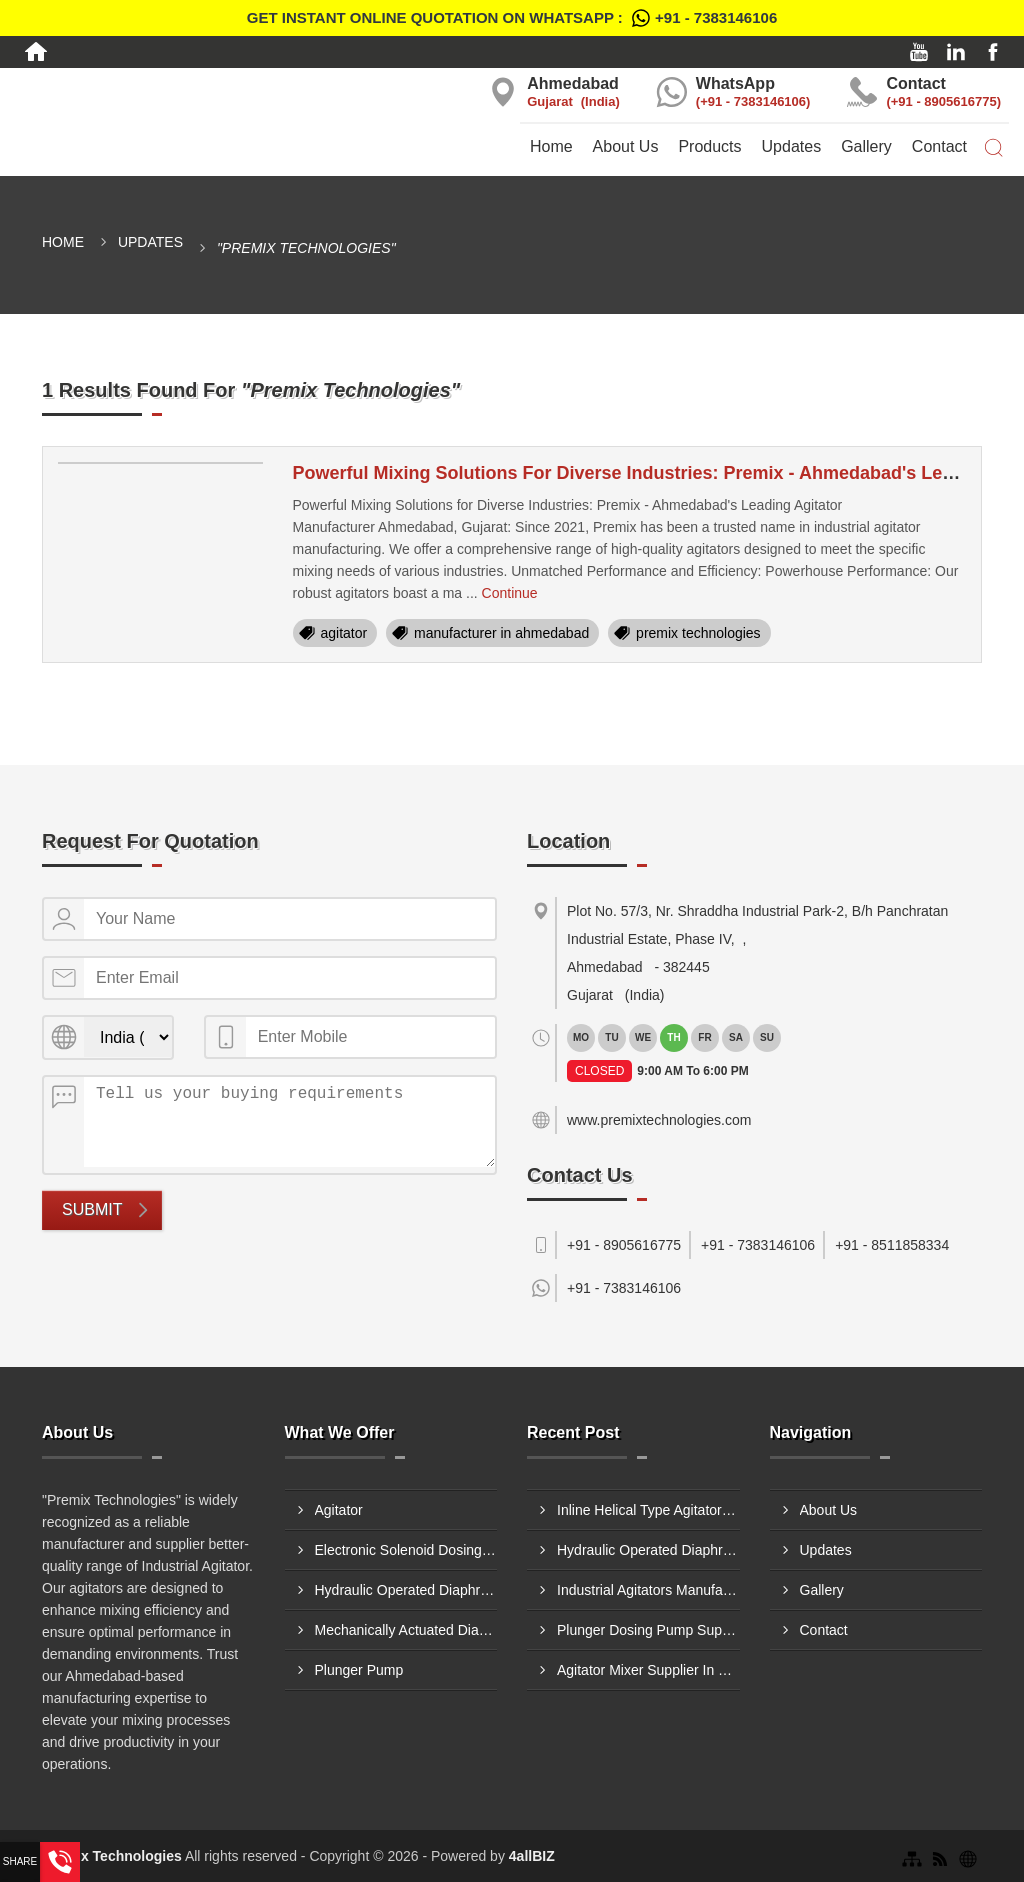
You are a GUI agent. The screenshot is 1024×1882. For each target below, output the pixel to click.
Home (551, 146)
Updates (792, 146)
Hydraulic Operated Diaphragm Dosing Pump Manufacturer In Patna (648, 1550)
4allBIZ (532, 1856)
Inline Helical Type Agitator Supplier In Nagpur (648, 1510)
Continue (510, 593)
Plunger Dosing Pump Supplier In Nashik (648, 1630)
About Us (626, 146)
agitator (344, 633)
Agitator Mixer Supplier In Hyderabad (648, 1670)
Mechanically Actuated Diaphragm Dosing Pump (406, 1630)
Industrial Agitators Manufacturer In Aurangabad (648, 1590)
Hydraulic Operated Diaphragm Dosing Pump (406, 1590)
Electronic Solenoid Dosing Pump (406, 1550)
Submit (92, 1209)
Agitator (339, 1510)
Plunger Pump (359, 1670)
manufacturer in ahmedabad (501, 633)
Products (709, 146)
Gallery (866, 146)
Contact (939, 146)
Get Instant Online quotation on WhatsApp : (512, 18)
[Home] (36, 52)
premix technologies (698, 633)
